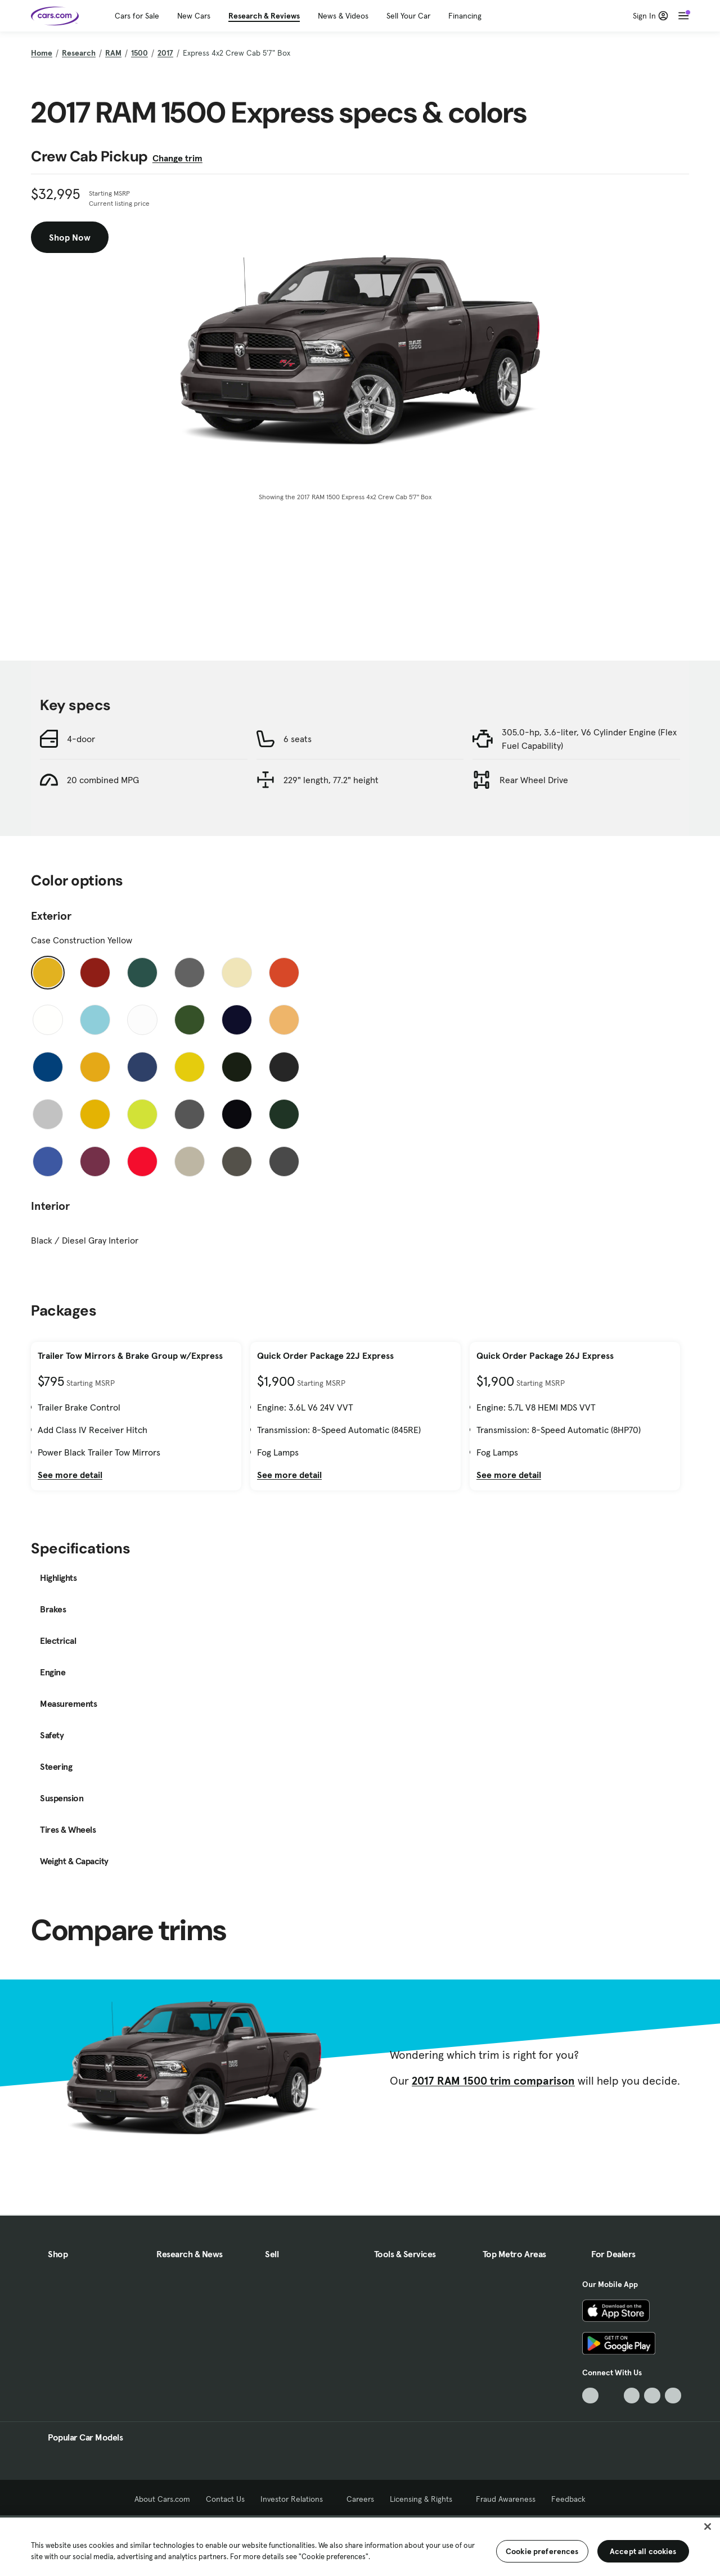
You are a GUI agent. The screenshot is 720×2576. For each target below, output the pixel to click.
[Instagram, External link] (652, 2396)
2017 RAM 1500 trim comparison (493, 2080)
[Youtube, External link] (632, 2396)
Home (41, 53)
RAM (113, 53)
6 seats (298, 738)
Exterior (51, 916)
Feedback (568, 2499)
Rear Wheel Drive (534, 779)
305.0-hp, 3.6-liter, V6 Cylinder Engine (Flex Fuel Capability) (589, 738)
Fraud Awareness (506, 2499)
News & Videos (343, 16)
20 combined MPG (103, 779)
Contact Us (225, 2499)
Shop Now (70, 237)
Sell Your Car (408, 16)
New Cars (193, 16)
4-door (81, 738)
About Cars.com (162, 2499)
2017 (165, 53)
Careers (360, 2499)
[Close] (707, 2526)
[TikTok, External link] (590, 2396)
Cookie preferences (542, 2551)
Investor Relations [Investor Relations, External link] (295, 2499)
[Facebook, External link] (611, 2396)
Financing (465, 16)
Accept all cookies (643, 2551)
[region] (360, 2545)
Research (79, 53)
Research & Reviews (264, 16)
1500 (139, 53)
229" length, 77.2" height (331, 779)
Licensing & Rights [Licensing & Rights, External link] (425, 2499)
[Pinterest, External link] (673, 2396)
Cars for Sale (137, 16)
